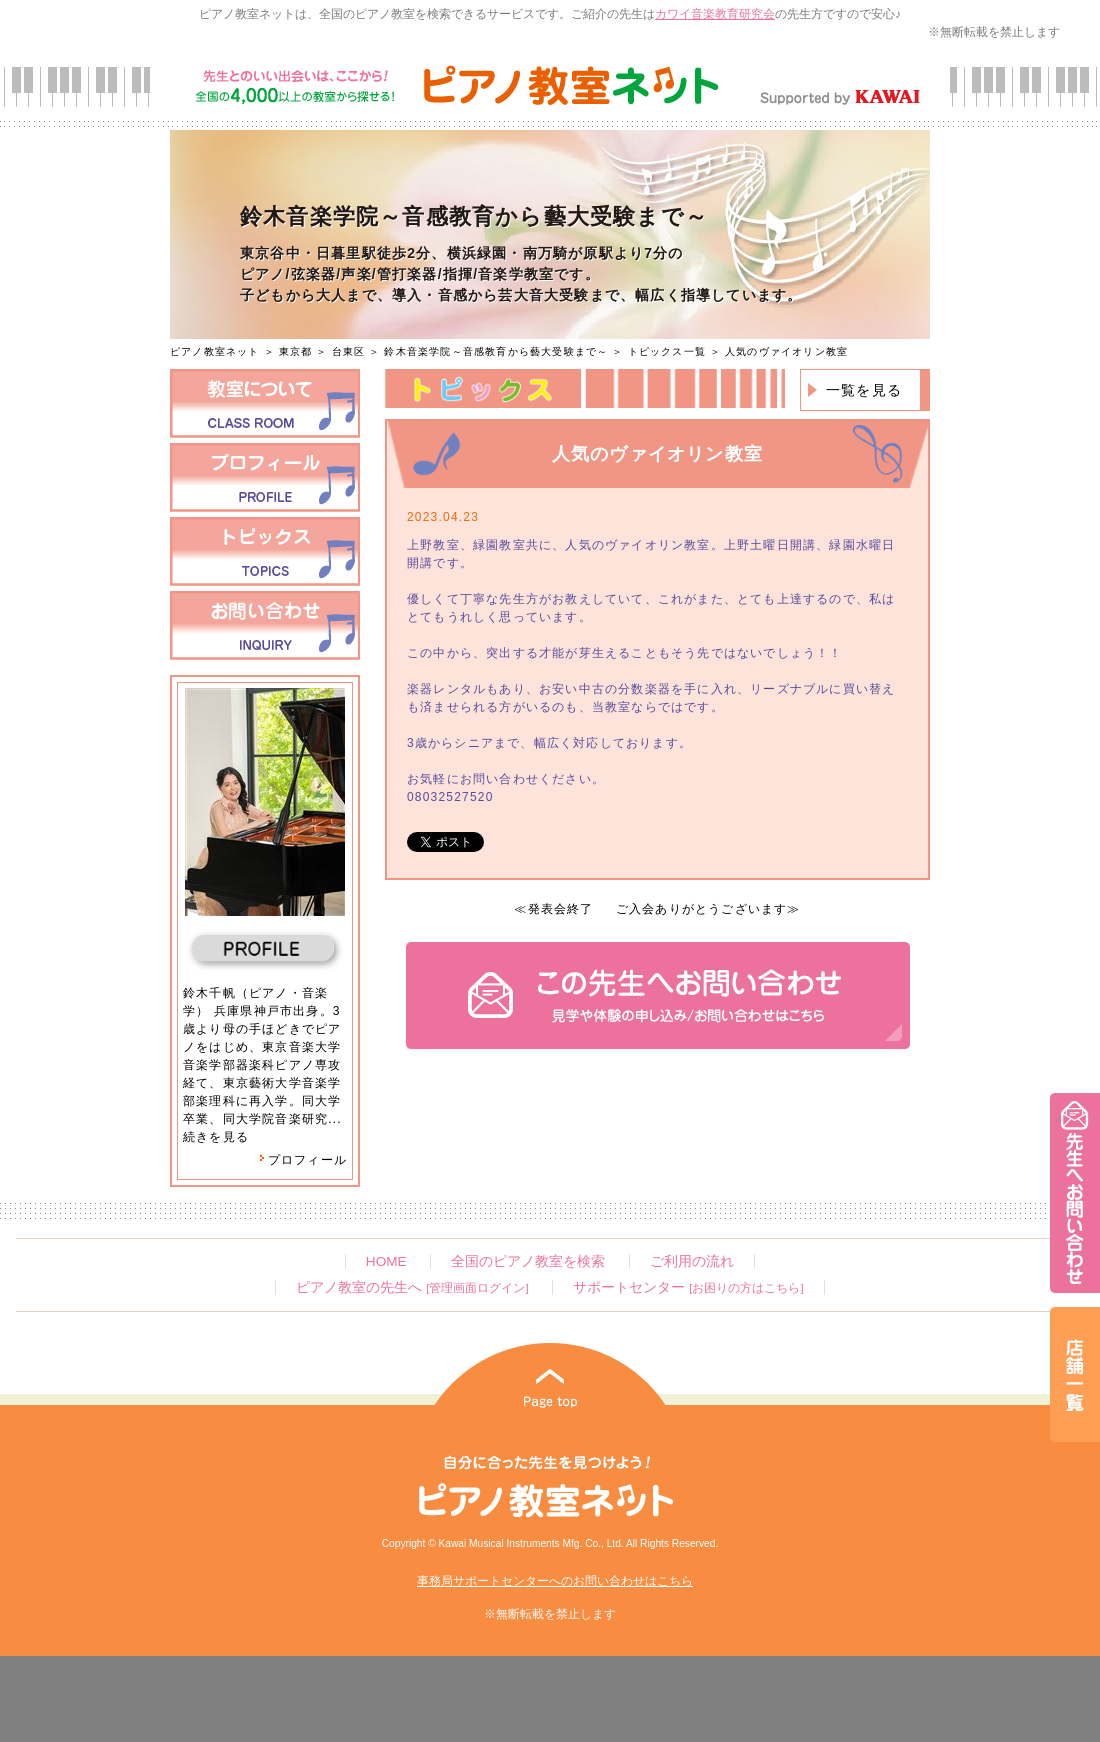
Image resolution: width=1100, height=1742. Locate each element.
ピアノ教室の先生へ (412, 1287)
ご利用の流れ (692, 1261)
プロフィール (303, 1160)
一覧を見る (864, 390)
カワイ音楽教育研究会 (715, 14)
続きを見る (216, 1137)
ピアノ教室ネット (215, 351)
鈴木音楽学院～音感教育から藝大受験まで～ (496, 351)
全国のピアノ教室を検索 (528, 1261)
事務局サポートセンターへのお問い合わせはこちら (555, 1581)
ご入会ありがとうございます (702, 909)
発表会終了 (561, 909)
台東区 (349, 351)
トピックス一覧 (667, 351)
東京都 (296, 351)
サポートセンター (688, 1287)
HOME (386, 1261)
